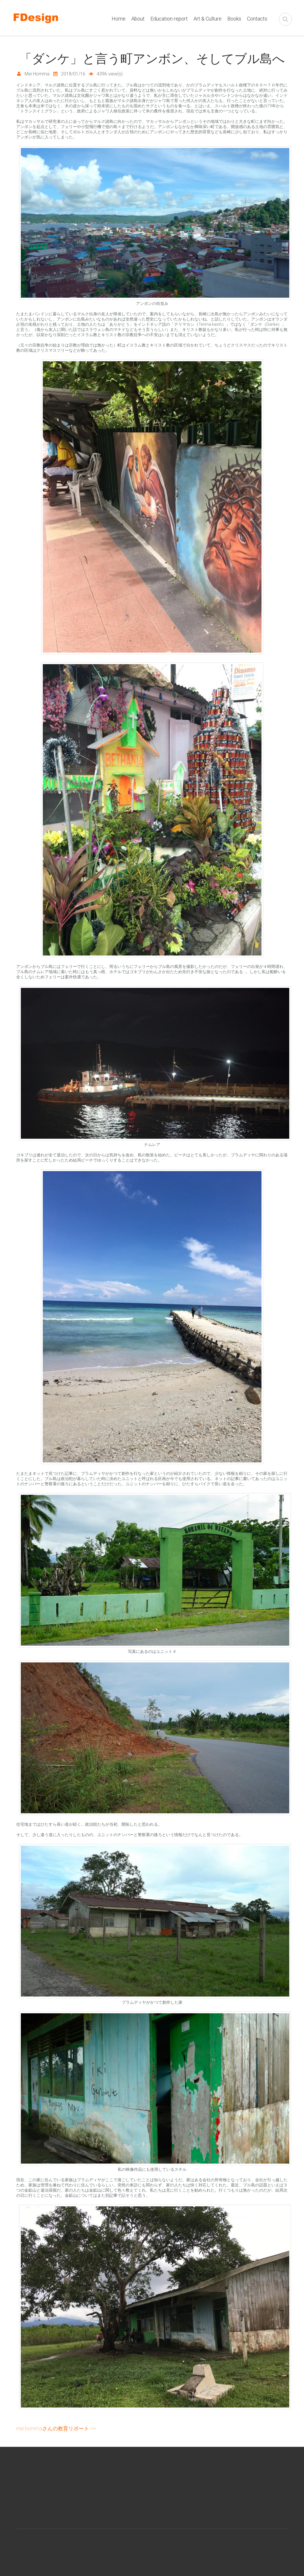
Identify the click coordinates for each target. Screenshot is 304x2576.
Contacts (257, 19)
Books (234, 19)
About (138, 19)
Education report (169, 19)
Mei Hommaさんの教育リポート (52, 2428)
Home (119, 19)
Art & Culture (208, 19)
